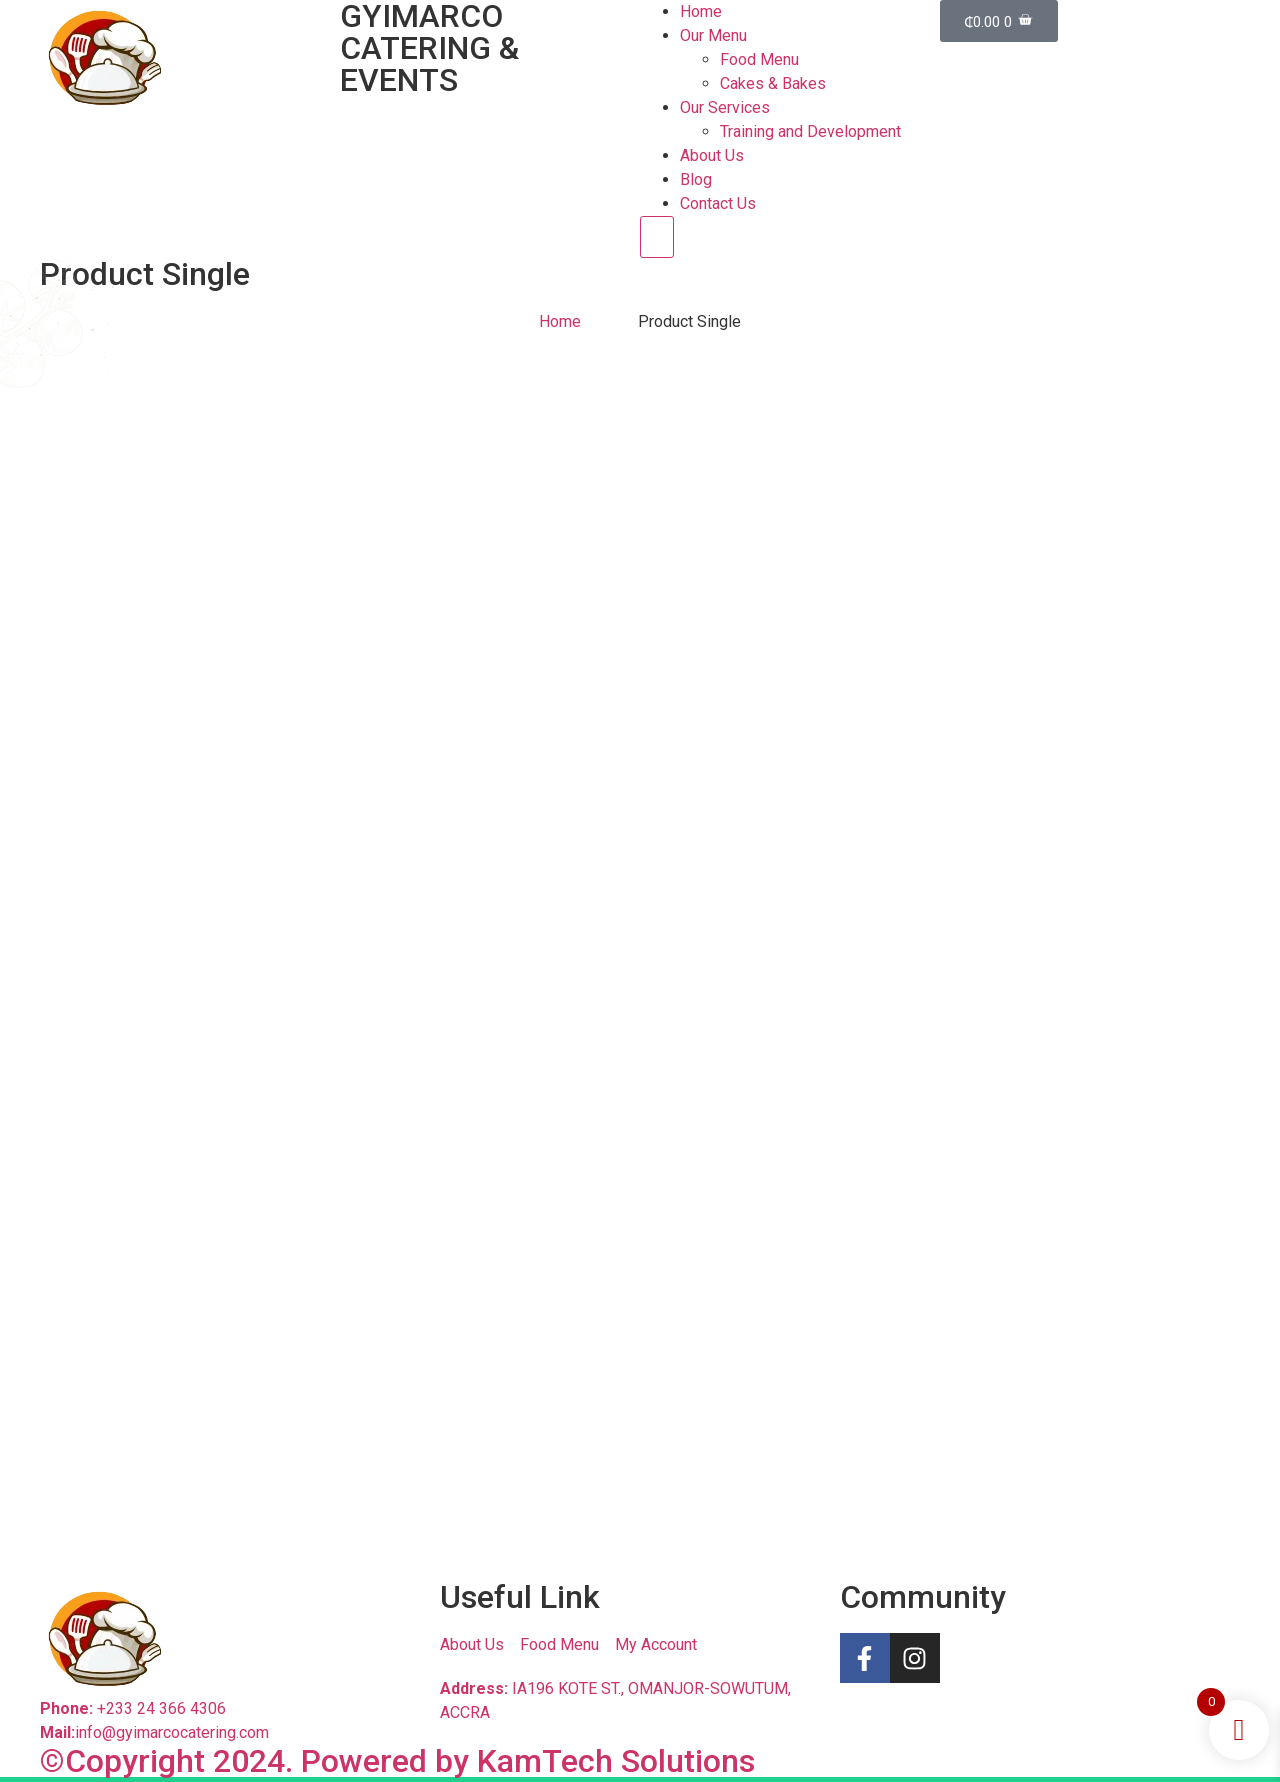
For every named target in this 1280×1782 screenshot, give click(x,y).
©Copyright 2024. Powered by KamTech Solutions (397, 1761)
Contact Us (718, 203)
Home (701, 11)
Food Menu (759, 59)
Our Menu (713, 35)
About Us (712, 155)
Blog (696, 179)
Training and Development (810, 131)
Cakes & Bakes (773, 83)
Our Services (725, 107)
